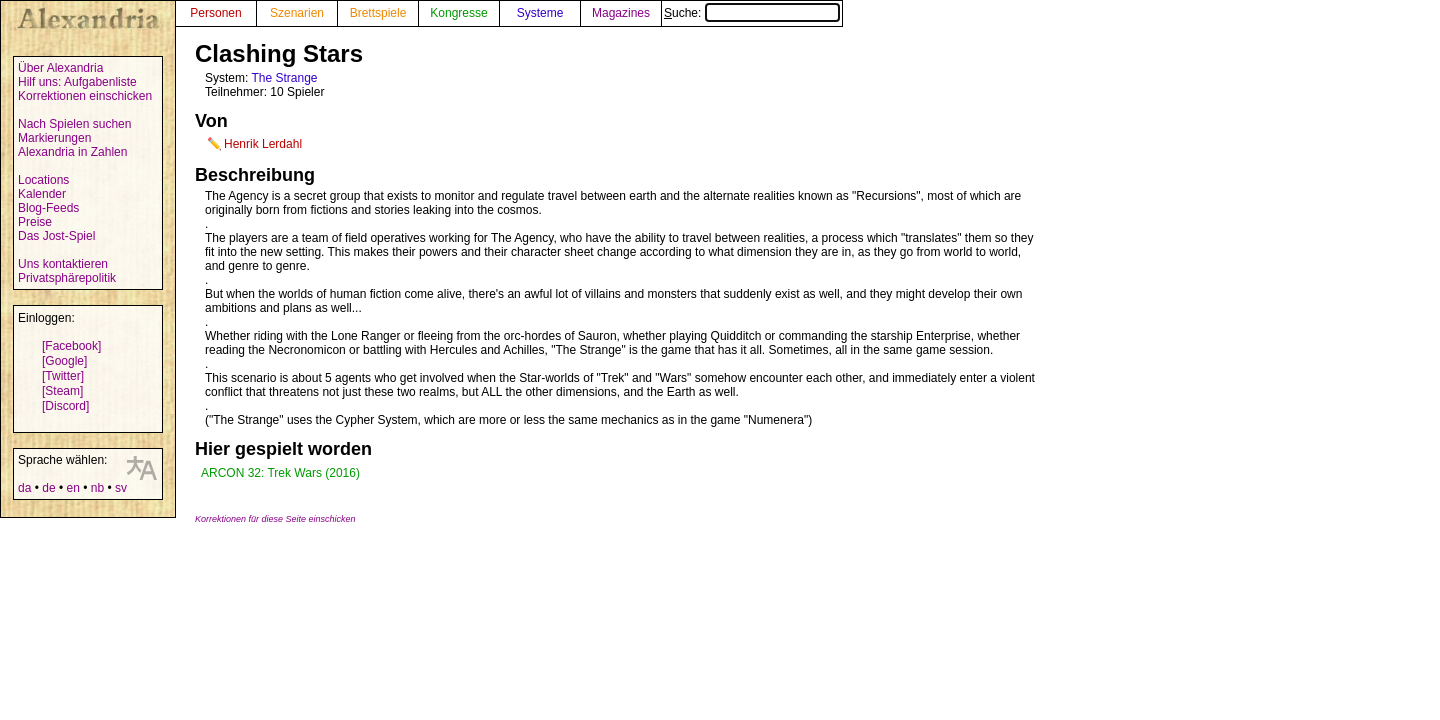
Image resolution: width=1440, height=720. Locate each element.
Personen (215, 13)
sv (121, 488)
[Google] (64, 361)
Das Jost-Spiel (56, 236)
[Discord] (65, 406)
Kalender (42, 194)
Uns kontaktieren (63, 264)
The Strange (284, 78)
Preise (35, 222)
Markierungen (54, 138)
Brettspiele (378, 13)
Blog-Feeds (48, 208)
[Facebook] (71, 346)
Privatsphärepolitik (67, 278)
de (48, 488)
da (24, 488)
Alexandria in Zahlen (72, 152)
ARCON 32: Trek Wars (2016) (280, 473)
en (72, 488)
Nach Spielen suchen (74, 124)
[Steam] (62, 391)
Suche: (752, 13)
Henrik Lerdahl (263, 144)
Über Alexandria (60, 68)
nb (97, 488)
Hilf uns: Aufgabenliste (77, 82)
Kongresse (458, 13)
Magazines (621, 13)
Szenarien (297, 13)
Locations (43, 180)
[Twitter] (63, 376)
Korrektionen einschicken (85, 96)
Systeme (540, 13)
